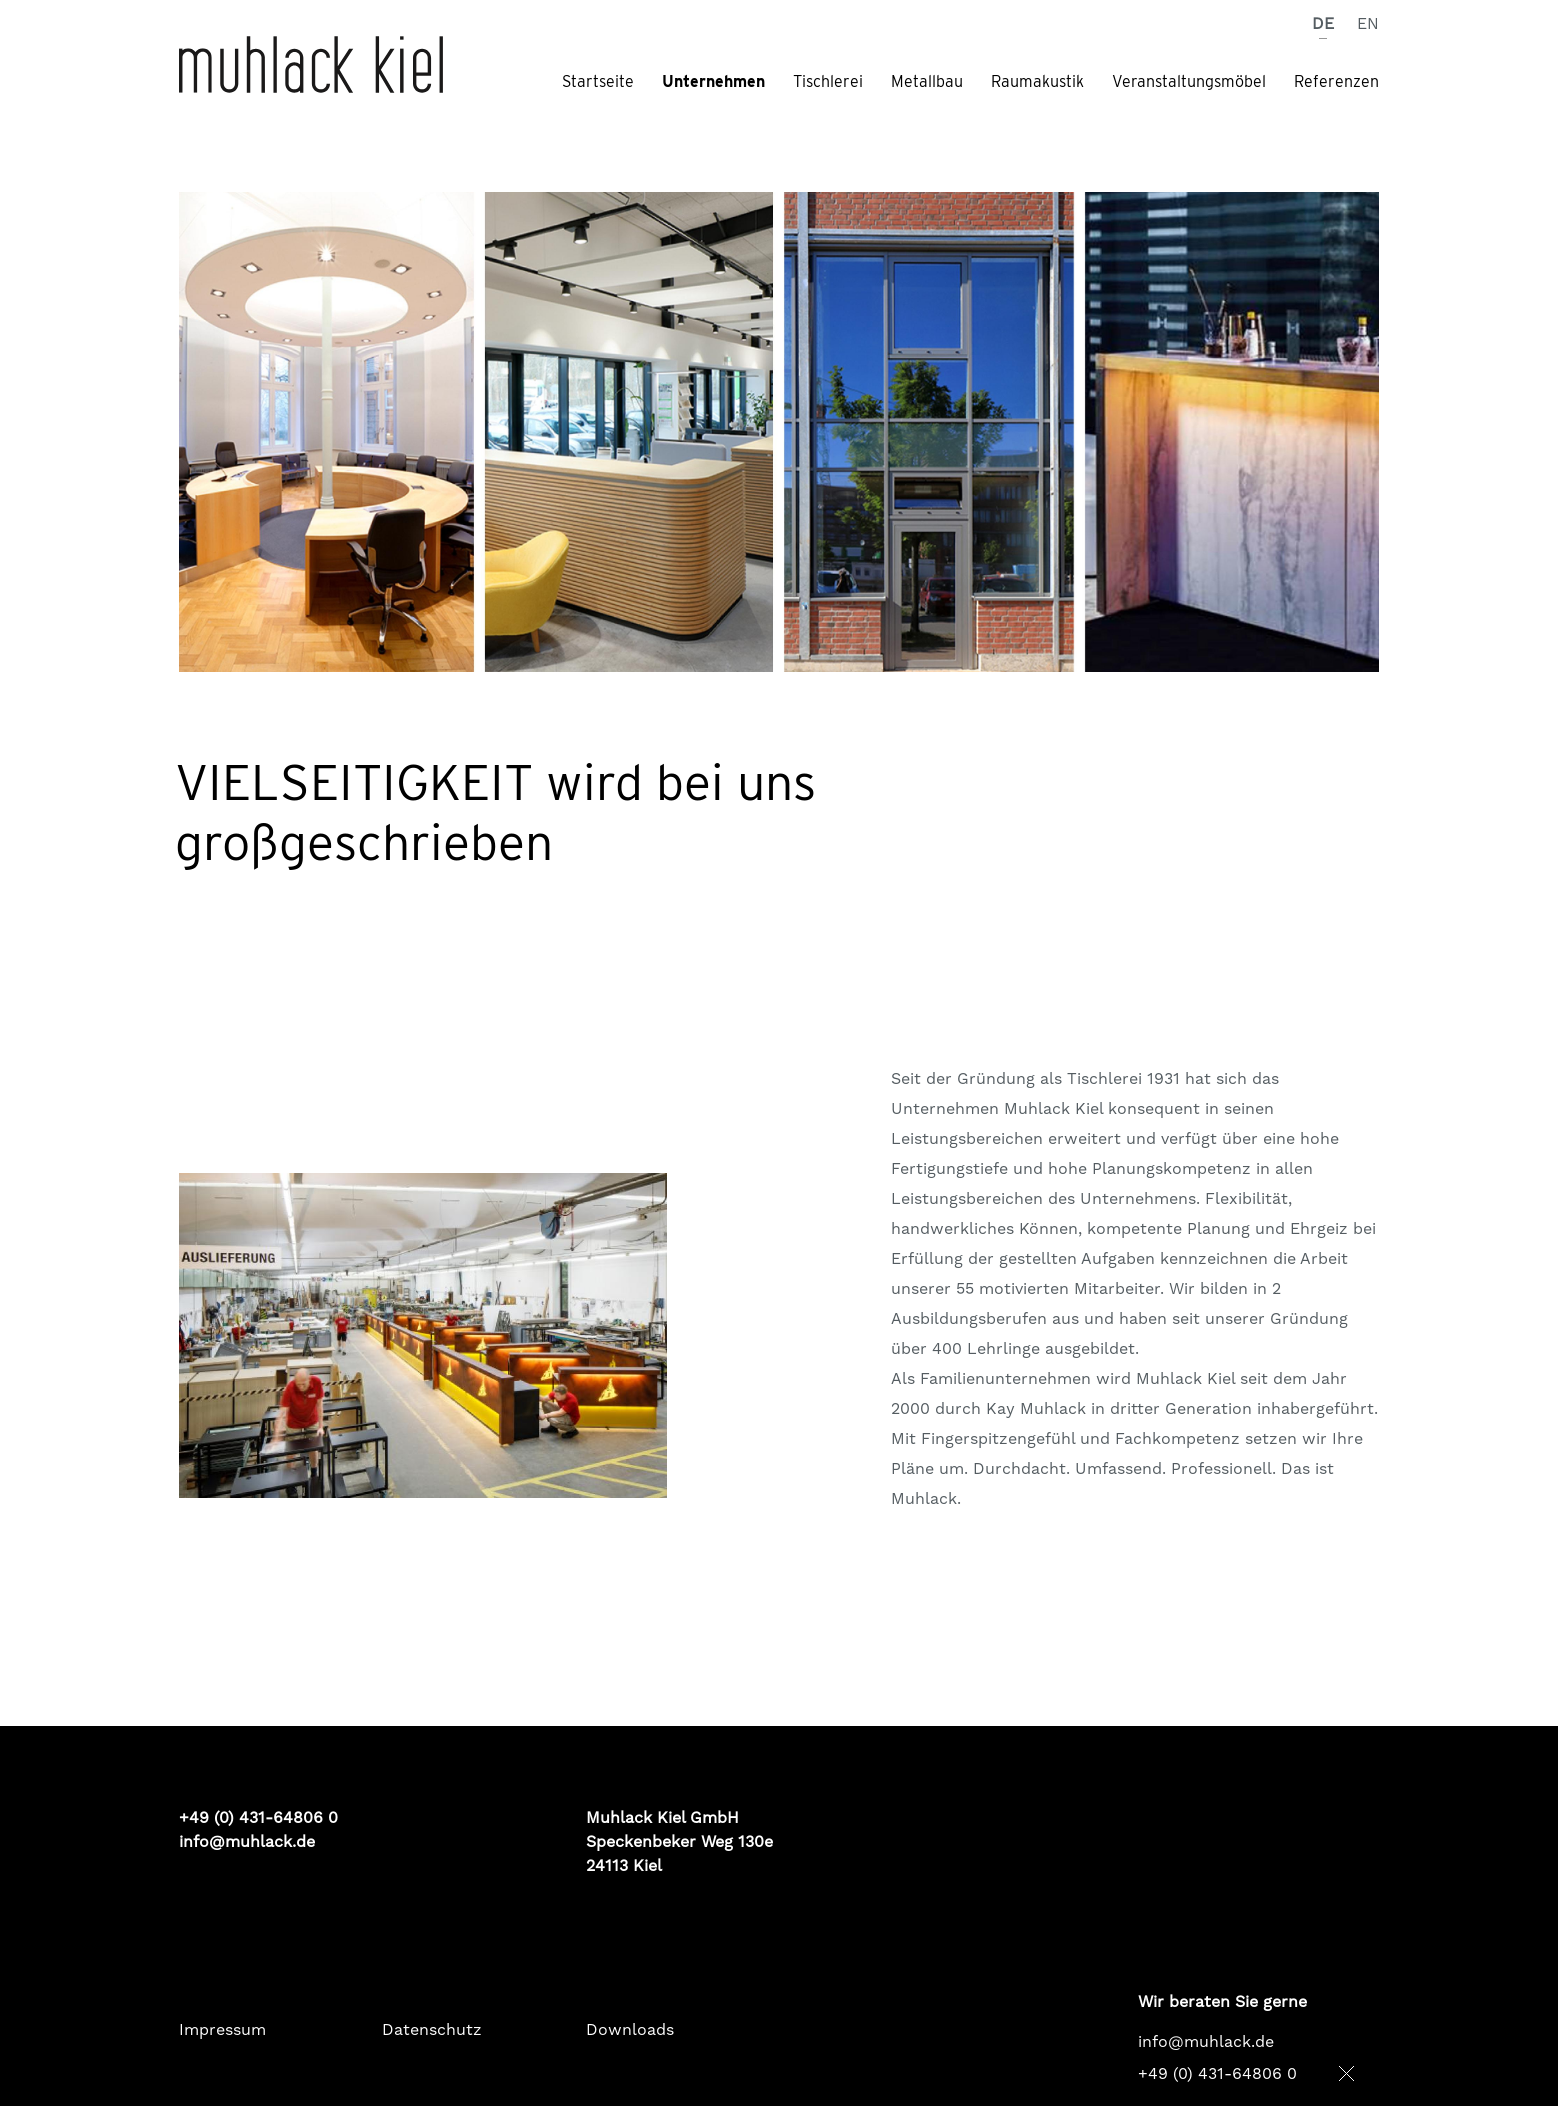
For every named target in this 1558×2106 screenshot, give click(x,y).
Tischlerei (828, 82)
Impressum (222, 2030)
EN (1368, 24)
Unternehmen (713, 82)
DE (1325, 24)
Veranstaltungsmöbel (1189, 82)
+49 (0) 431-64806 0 (1217, 2074)
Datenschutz (432, 2030)
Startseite (598, 82)
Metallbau (927, 82)
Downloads (630, 2030)
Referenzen (1336, 82)
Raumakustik (1037, 82)
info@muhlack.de (247, 1842)
